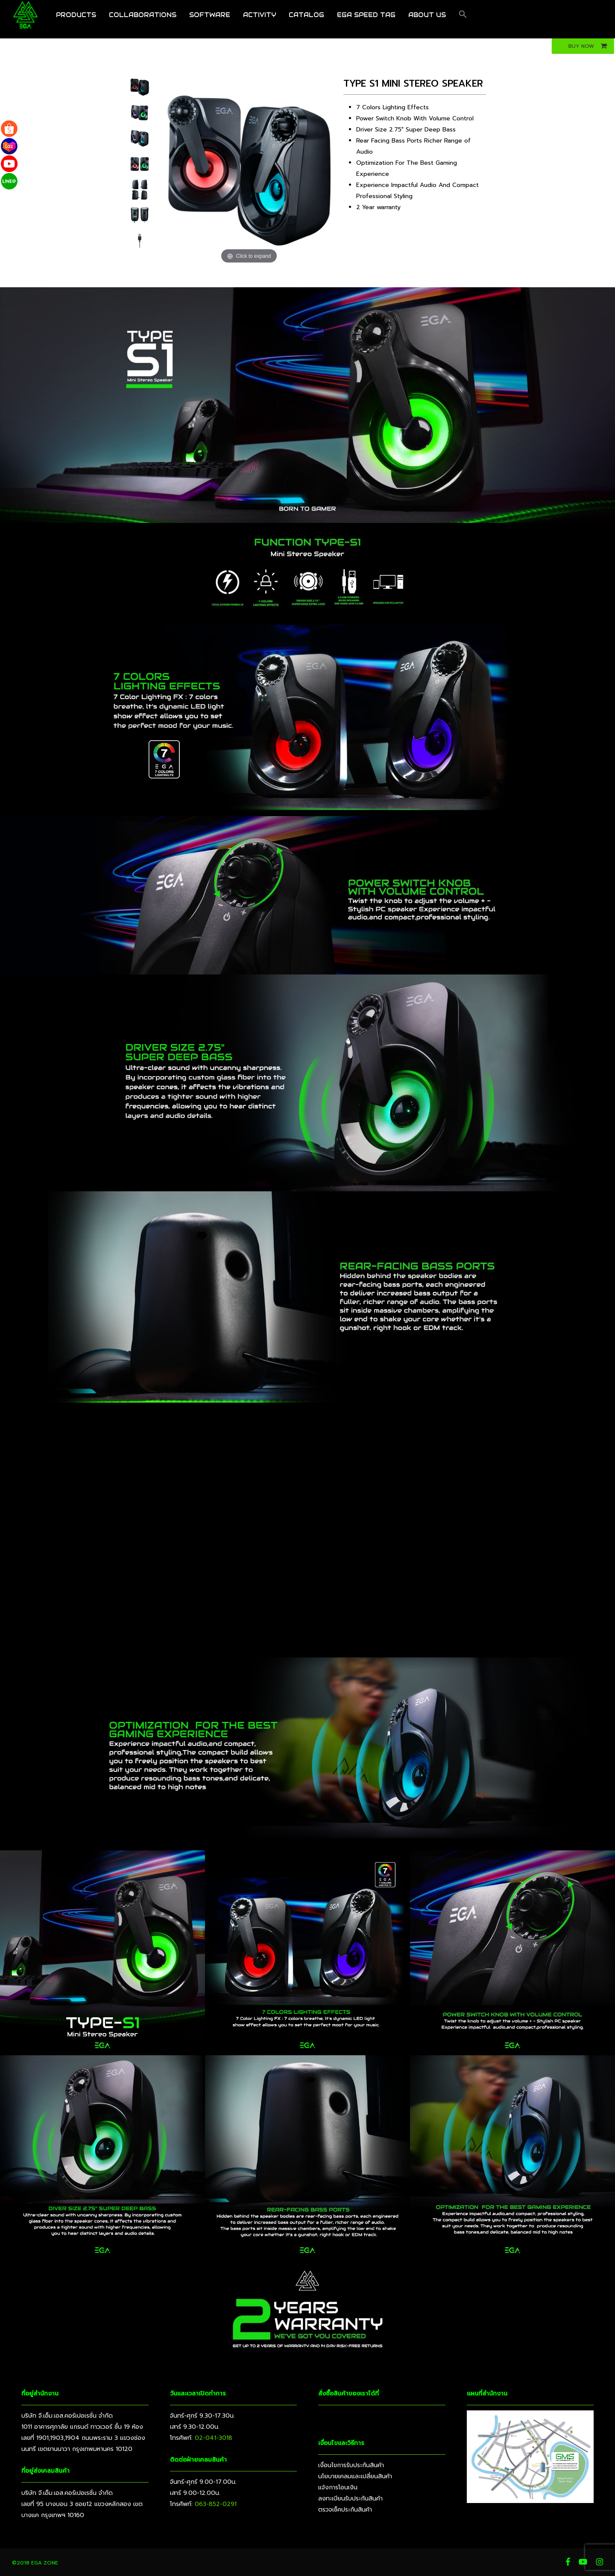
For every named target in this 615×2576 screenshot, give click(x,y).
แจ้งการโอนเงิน (337, 2487)
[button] (463, 19)
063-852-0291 (216, 2504)
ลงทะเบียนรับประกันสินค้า (350, 2498)
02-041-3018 (213, 2437)
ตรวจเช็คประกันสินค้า (345, 2509)
